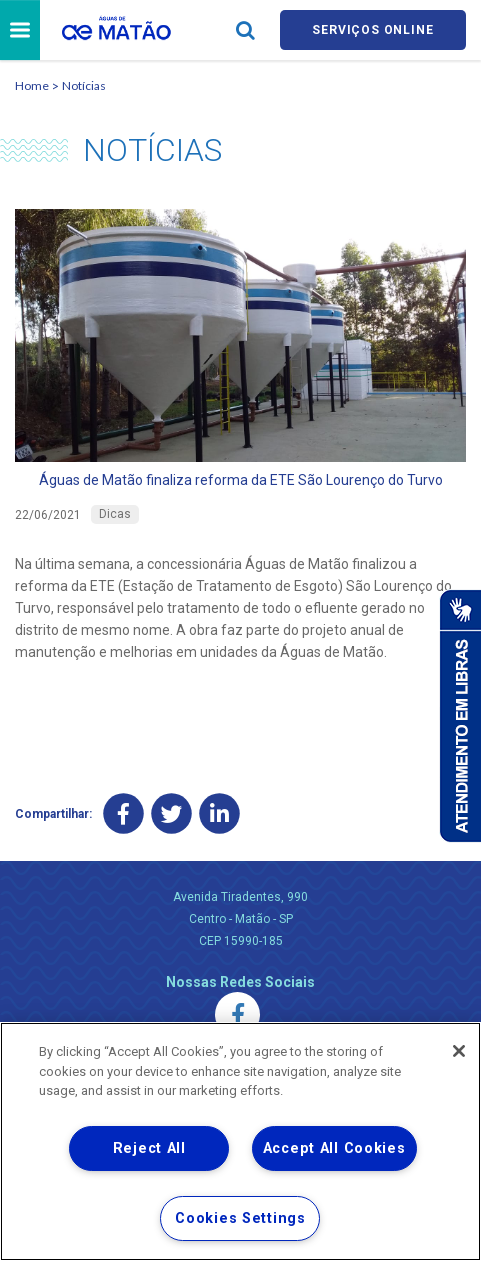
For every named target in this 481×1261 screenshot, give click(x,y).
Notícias (84, 88)
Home (32, 88)
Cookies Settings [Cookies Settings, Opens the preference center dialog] (240, 1218)
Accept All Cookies (334, 1148)
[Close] (459, 1051)
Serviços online (373, 31)
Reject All (149, 1148)
